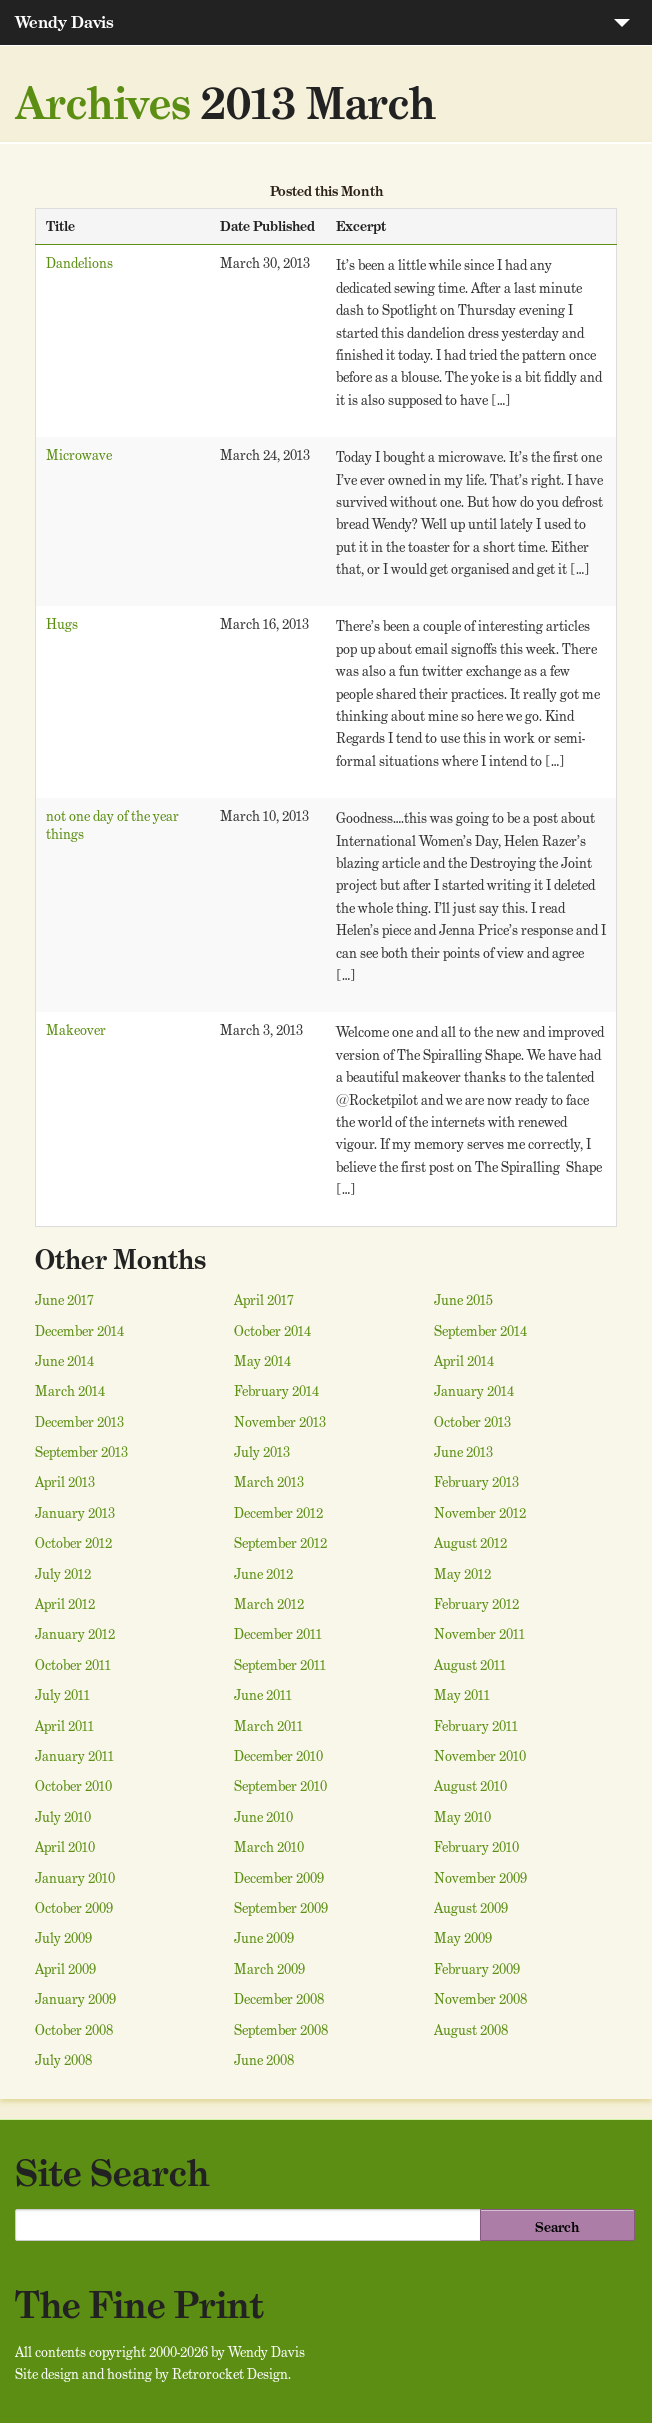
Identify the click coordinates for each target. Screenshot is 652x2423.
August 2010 (470, 1786)
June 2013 (463, 1452)
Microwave (79, 455)
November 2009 (480, 1878)
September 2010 (280, 1786)
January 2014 (474, 1391)
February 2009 (477, 1969)
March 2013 (269, 1482)
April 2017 (264, 1300)
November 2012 (480, 1513)
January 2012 (75, 1634)
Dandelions (79, 263)
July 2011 (62, 1695)
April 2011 (64, 1726)
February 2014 (276, 1391)
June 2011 (263, 1695)
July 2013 (262, 1452)
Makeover (76, 1030)
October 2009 (74, 1908)
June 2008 (264, 2060)
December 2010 (278, 1756)
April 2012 (65, 1604)
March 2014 (70, 1391)
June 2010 (263, 1817)
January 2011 (74, 1756)
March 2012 (269, 1604)
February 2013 (476, 1482)
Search (557, 2227)
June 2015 (463, 1300)
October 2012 (73, 1543)
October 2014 (272, 1331)
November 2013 (280, 1422)
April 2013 (65, 1482)
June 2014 (64, 1361)
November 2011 (479, 1634)
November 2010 (480, 1756)
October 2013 (472, 1422)
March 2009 (269, 1969)
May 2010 (462, 1817)
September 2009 (281, 1908)
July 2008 (63, 2060)
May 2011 (462, 1695)
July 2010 (63, 1817)
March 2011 (268, 1726)
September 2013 (81, 1452)
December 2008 (279, 1999)
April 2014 (464, 1361)
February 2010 (476, 1847)
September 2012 (280, 1543)
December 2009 (279, 1878)
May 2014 (262, 1361)
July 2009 (63, 1938)
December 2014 (79, 1331)
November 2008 (480, 1999)
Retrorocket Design (230, 2374)
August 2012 (470, 1543)
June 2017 (64, 1300)
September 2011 (280, 1665)
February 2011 (476, 1726)
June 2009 (264, 1938)
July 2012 (63, 1574)
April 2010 (65, 1847)
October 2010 (73, 1786)
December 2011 (278, 1634)
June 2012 (263, 1574)
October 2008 (74, 2030)
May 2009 (463, 1938)
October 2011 (73, 1665)
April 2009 (65, 1969)
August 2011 (470, 1665)
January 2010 (75, 1878)
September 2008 (281, 2030)
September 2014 (480, 1331)
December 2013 (79, 1422)
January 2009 (75, 1999)
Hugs (62, 624)
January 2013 (75, 1513)
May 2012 (462, 1574)
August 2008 (471, 2030)
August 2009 (471, 1908)
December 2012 (278, 1513)
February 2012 (476, 1604)
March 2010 (269, 1847)
